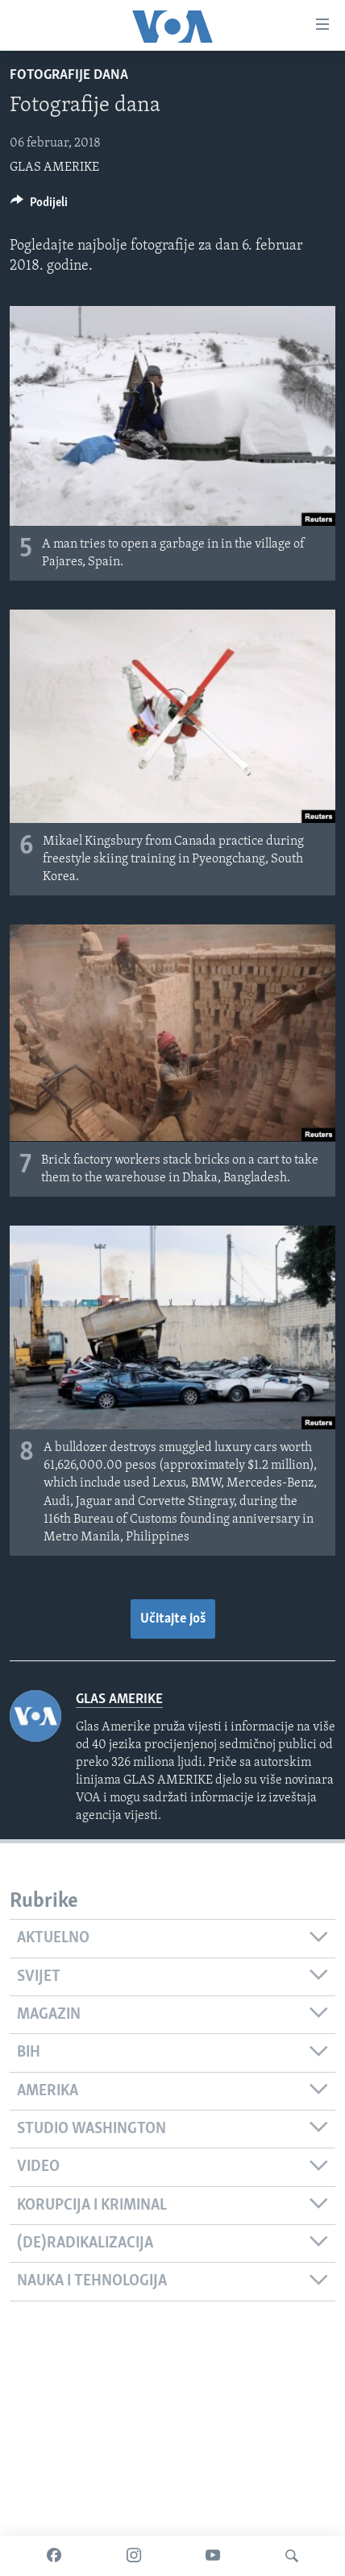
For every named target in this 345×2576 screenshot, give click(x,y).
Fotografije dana (69, 75)
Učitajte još (173, 1619)
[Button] (39, 206)
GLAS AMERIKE (54, 167)
